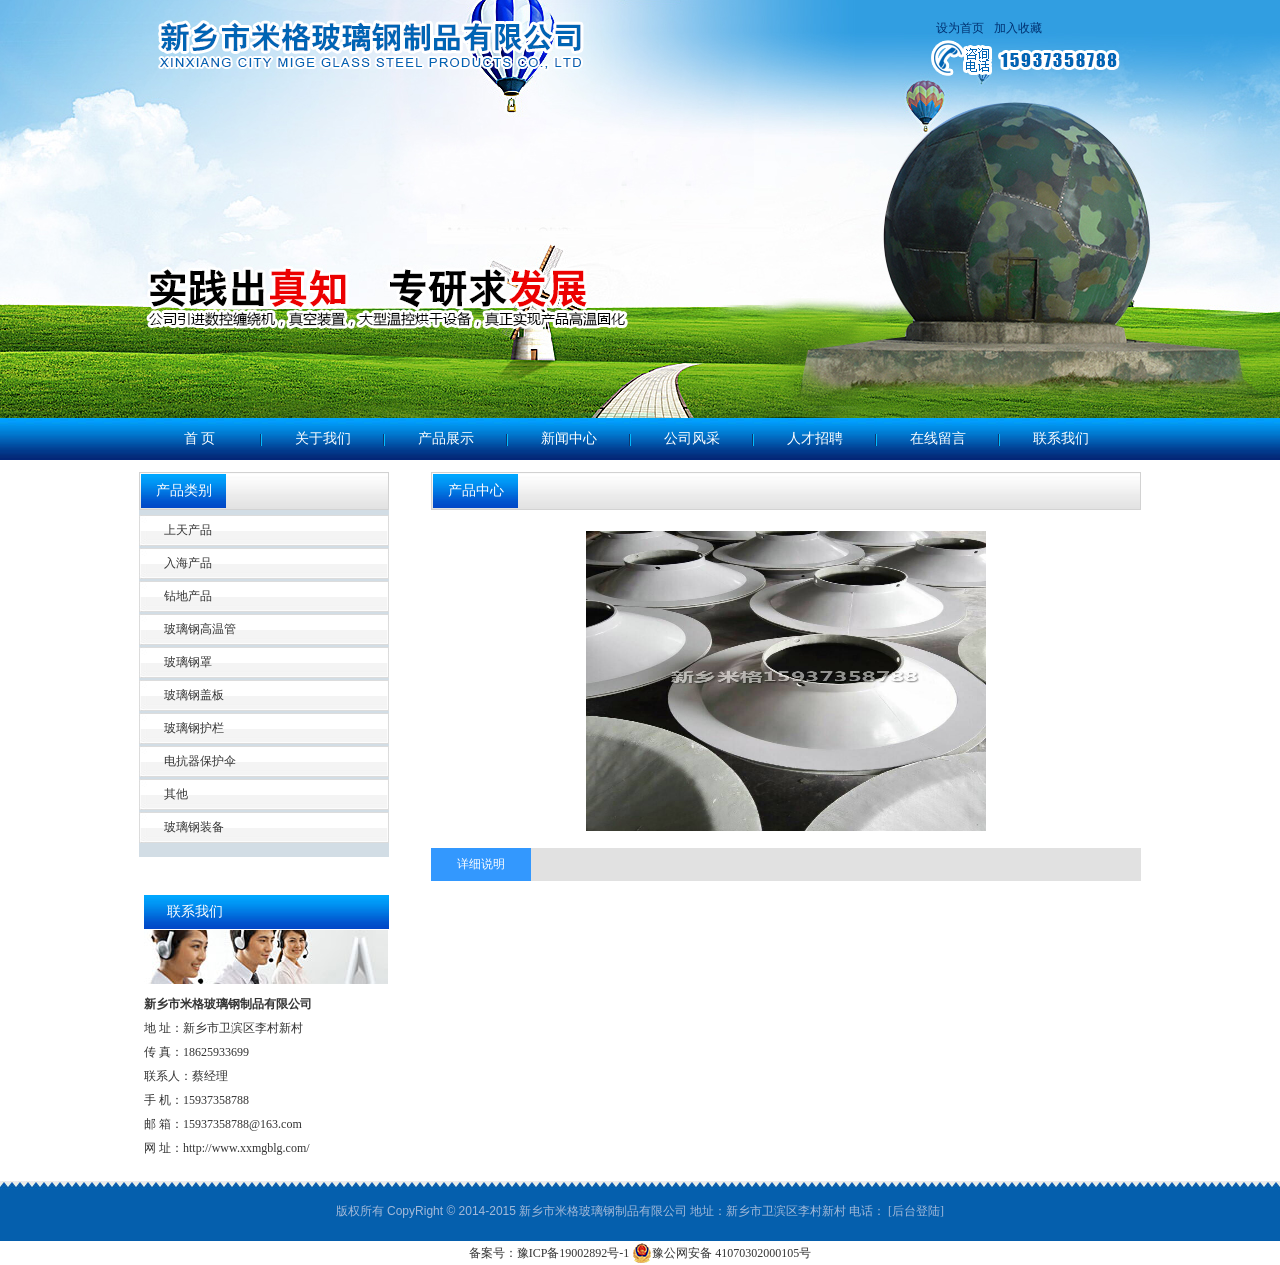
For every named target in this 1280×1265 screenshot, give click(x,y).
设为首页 (960, 28)
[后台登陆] (916, 1211)
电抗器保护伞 (200, 761)
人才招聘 (815, 438)
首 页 (200, 438)
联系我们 (1061, 438)
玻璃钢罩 (188, 662)
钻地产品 (188, 596)
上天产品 (188, 530)
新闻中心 (569, 438)
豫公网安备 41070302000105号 (721, 1253)
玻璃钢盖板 (194, 695)
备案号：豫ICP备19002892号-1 (549, 1253)
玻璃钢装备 (194, 827)
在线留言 (938, 438)
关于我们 (323, 438)
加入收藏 (1018, 28)
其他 (176, 794)
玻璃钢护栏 (194, 728)
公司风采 (692, 438)
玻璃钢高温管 (200, 629)
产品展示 (446, 438)
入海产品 (188, 563)
